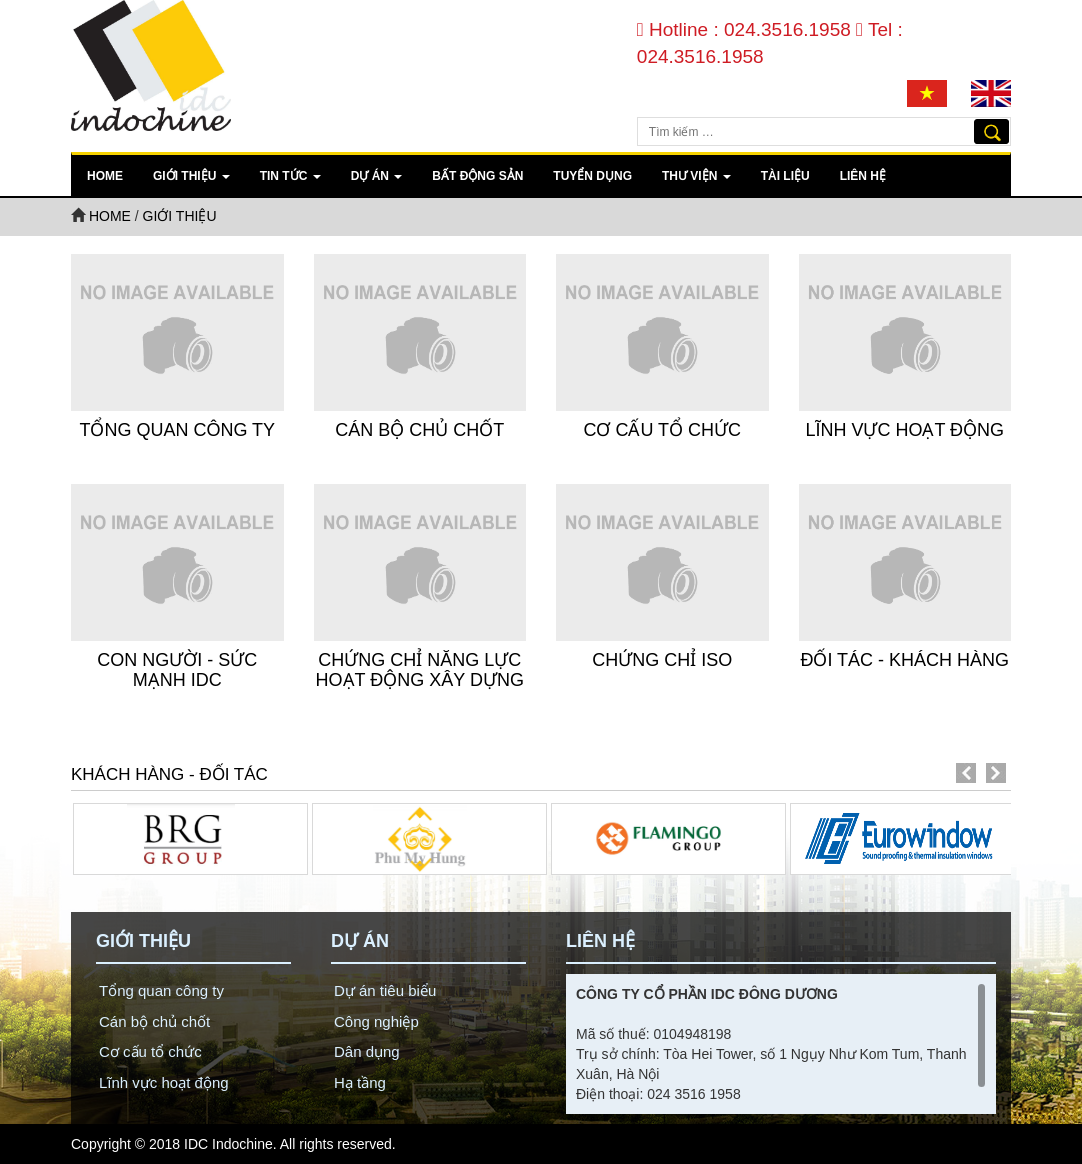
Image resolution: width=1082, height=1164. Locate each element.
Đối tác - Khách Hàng (904, 660)
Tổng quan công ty (177, 430)
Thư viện (696, 176)
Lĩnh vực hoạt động (904, 430)
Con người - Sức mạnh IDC (177, 670)
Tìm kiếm (991, 131)
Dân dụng (367, 1051)
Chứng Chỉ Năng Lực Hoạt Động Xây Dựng (420, 670)
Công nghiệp (376, 1021)
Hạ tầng (360, 1082)
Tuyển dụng (592, 176)
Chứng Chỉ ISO (662, 660)
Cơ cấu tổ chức (662, 430)
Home (105, 176)
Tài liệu (785, 176)
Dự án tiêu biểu (385, 990)
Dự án (377, 176)
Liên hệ (863, 176)
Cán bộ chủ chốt (419, 430)
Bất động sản (477, 176)
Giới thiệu (191, 176)
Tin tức (290, 176)
